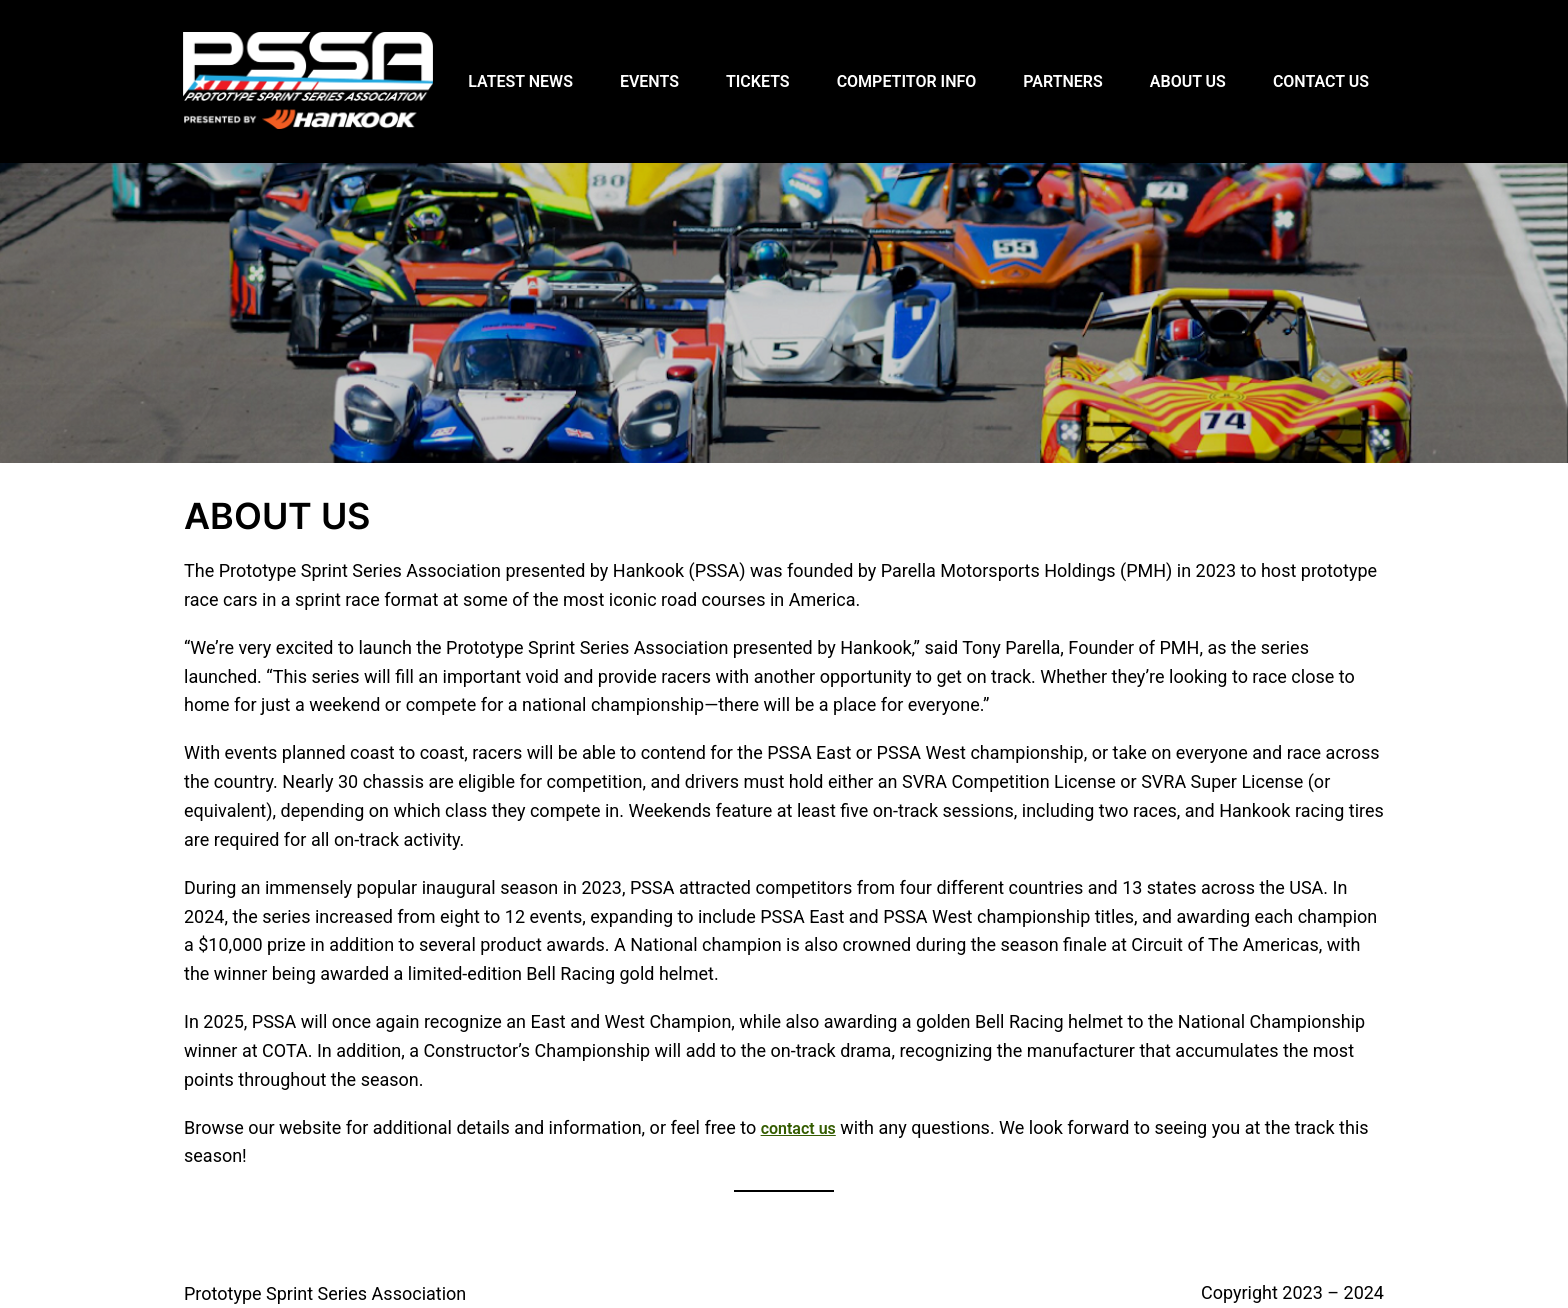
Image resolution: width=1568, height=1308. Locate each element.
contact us (798, 1128)
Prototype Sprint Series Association (325, 1293)
